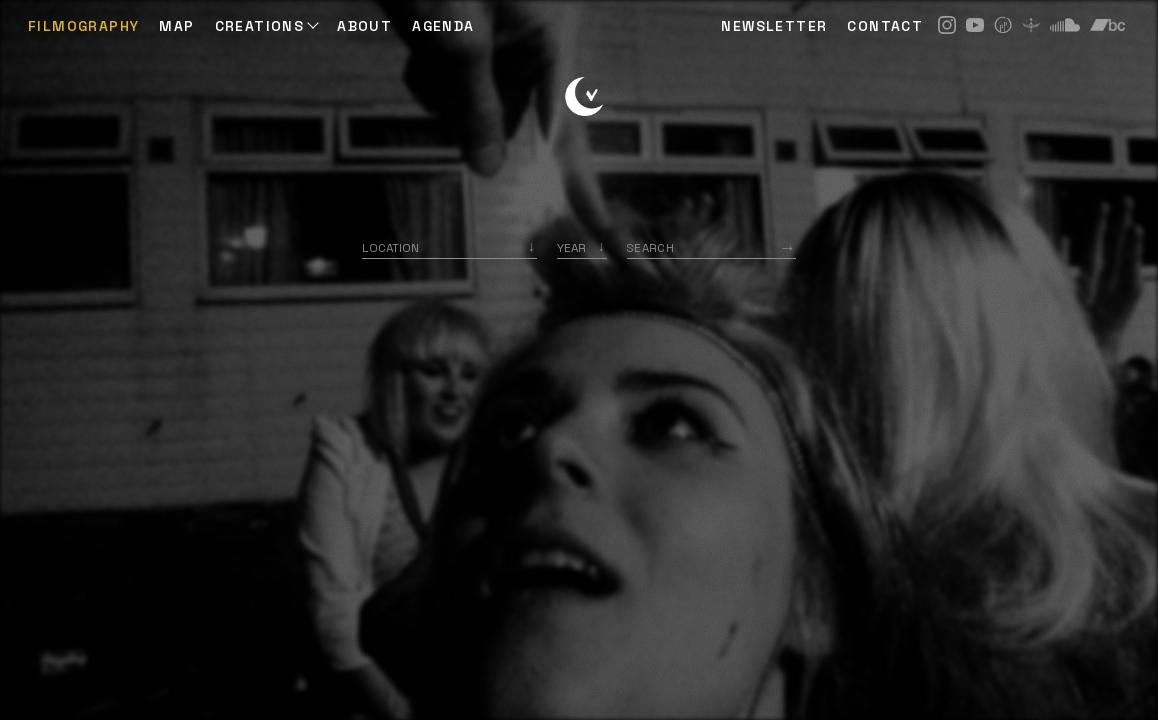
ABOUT (364, 26)
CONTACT (885, 26)
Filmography (83, 26)
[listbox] (582, 247)
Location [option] (390, 247)
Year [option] (571, 247)
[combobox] (449, 247)
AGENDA (443, 26)
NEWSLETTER (774, 26)
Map (176, 26)
